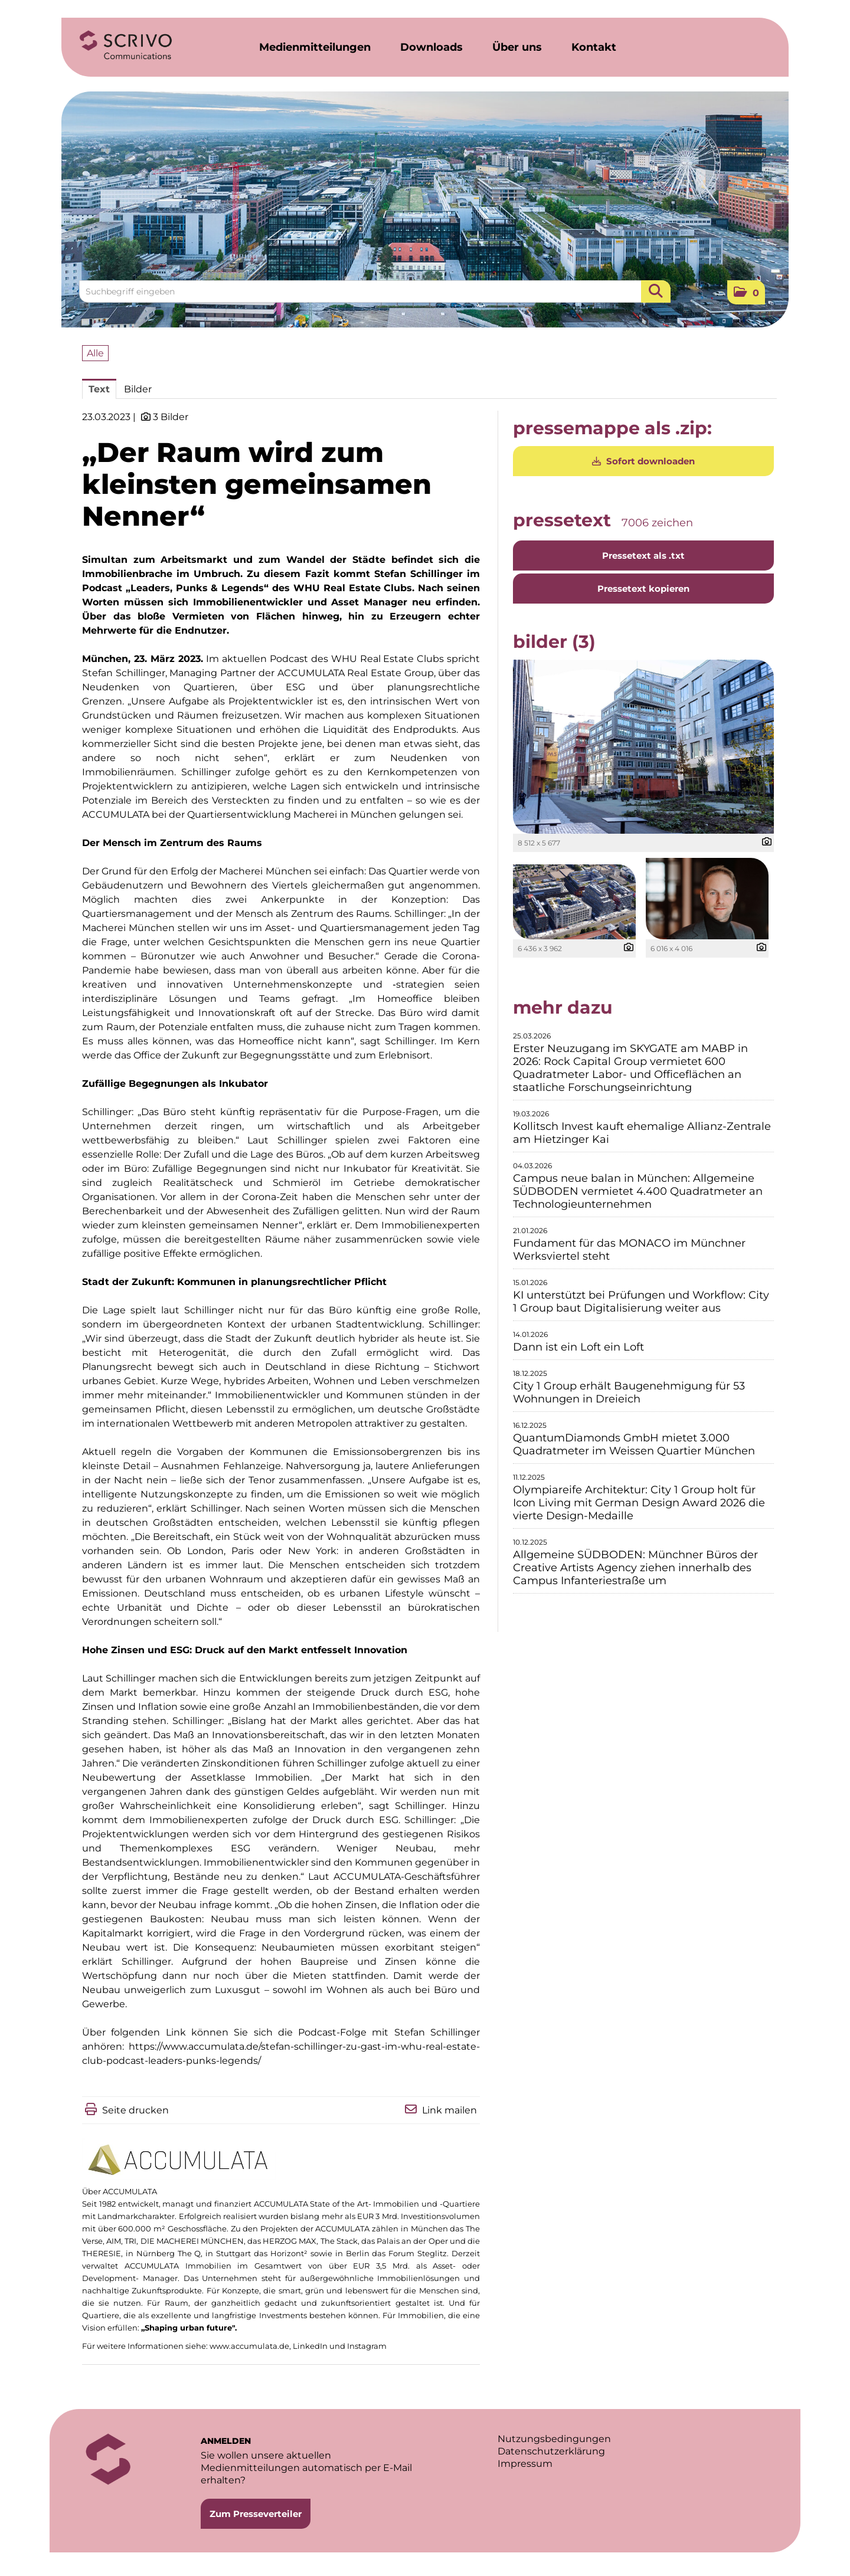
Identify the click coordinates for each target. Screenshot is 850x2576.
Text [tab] (99, 389)
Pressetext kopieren (643, 588)
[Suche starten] (656, 291)
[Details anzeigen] (763, 842)
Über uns (517, 47)
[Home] (125, 45)
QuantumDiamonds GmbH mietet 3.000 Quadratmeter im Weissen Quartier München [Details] (634, 1444)
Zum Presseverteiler (256, 2513)
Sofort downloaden (643, 461)
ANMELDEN (226, 2441)
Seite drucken (135, 2110)
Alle (95, 353)
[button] (746, 292)
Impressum (525, 2463)
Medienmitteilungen (315, 47)
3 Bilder (170, 416)
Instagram (367, 2346)
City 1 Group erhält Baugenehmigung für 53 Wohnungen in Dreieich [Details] (629, 1392)
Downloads (431, 47)
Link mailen (449, 2110)
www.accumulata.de (249, 2346)
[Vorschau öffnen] (643, 747)
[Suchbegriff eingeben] (375, 291)
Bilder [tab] (138, 389)
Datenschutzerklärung (551, 2451)
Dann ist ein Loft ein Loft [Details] (578, 1347)
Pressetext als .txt (643, 555)
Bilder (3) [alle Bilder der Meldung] (554, 642)
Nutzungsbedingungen (554, 2438)
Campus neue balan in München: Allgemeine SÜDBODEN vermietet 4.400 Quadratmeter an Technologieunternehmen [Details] (638, 1191)
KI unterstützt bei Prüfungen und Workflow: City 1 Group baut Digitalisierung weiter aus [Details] (641, 1302)
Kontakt (593, 47)
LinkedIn (310, 2346)
